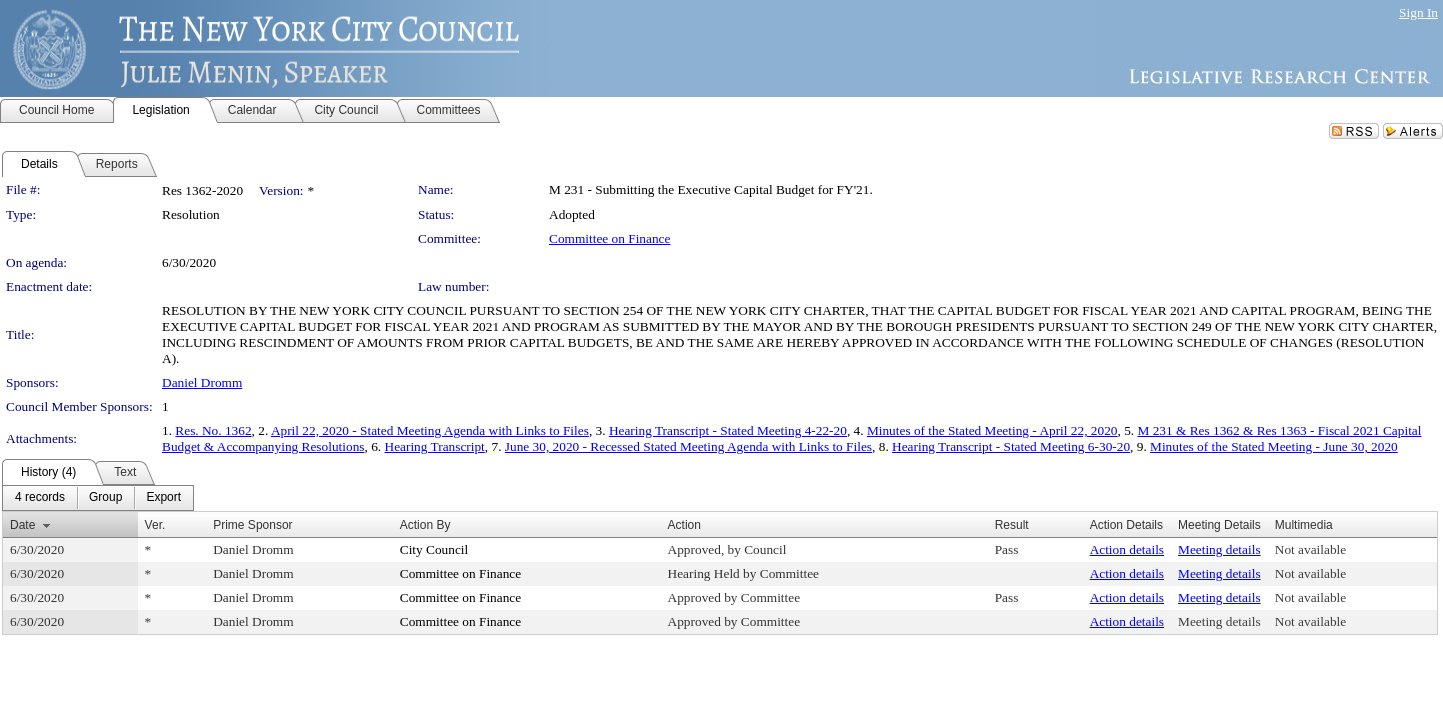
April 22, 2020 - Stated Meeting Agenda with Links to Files (430, 430)
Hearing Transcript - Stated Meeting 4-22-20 (728, 430)
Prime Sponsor (252, 525)
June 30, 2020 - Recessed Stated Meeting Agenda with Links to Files (688, 446)
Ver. (155, 525)
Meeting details (1219, 549)
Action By (425, 525)
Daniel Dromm (202, 382)
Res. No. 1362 (213, 430)
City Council (434, 549)
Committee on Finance (609, 238)
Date (22, 525)
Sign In (1418, 12)
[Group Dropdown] (105, 498)
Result (1012, 525)
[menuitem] (40, 498)
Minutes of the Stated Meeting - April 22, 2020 (992, 430)
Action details (1127, 549)
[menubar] (98, 498)
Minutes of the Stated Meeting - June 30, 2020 (1274, 446)
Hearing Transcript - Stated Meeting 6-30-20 (1011, 446)
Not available (1310, 549)
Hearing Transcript (435, 446)
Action (684, 525)
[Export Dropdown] (163, 498)
